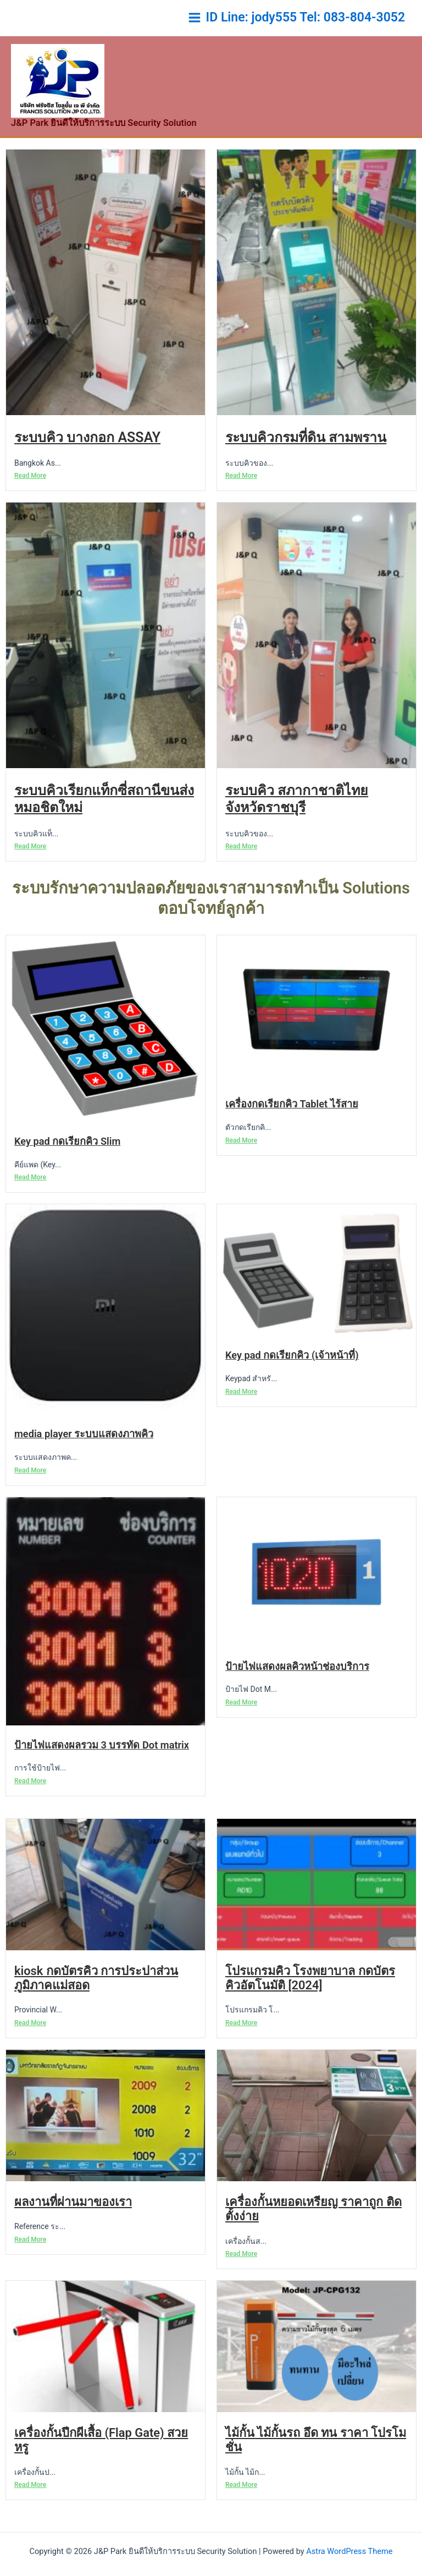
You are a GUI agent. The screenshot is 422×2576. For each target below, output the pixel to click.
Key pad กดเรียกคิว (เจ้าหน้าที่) (292, 1376)
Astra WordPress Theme (349, 2551)
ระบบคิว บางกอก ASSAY (87, 458)
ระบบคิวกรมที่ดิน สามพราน (305, 458)
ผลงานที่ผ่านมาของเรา (73, 2222)
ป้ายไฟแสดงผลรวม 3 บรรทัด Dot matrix (101, 1765)
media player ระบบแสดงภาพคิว (83, 1454)
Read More (30, 496)
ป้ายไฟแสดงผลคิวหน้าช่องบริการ (297, 1686)
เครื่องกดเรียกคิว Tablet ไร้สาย (291, 1124)
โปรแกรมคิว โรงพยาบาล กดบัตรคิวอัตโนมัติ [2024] (310, 1998)
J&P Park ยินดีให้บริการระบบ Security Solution (93, 143)
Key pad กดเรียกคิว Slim (67, 1161)
